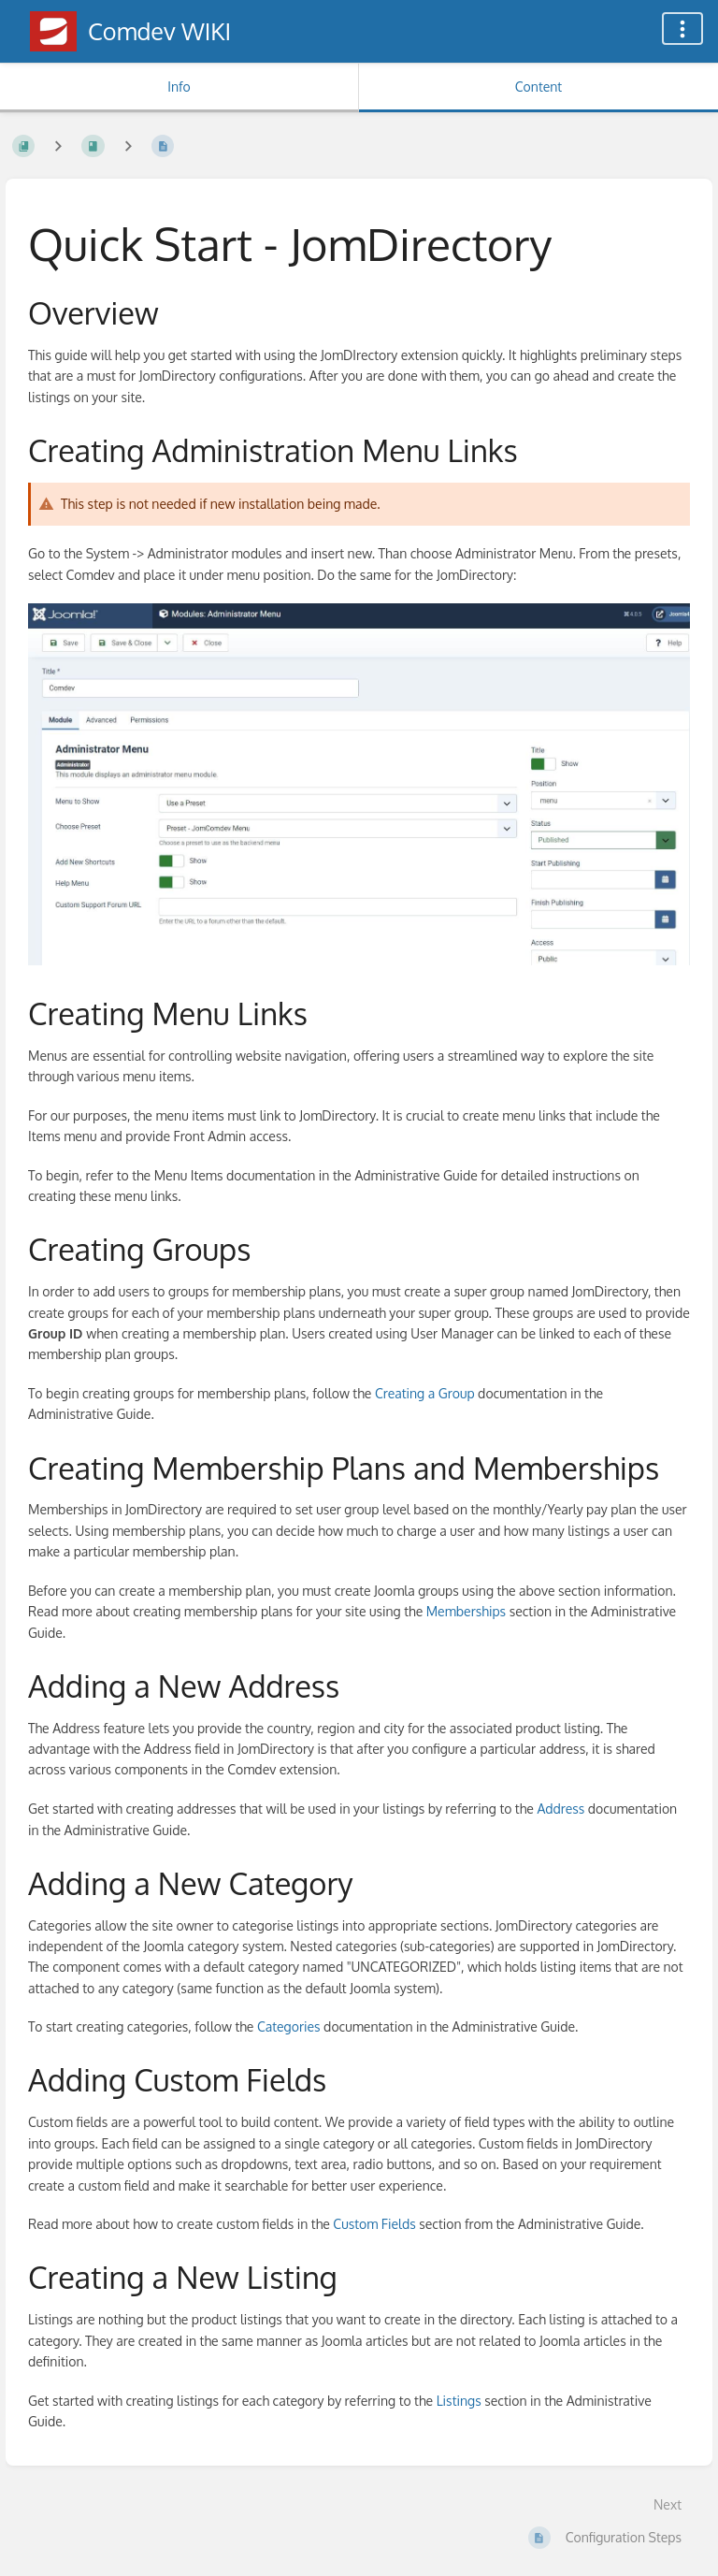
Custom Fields (374, 2224)
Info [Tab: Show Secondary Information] (179, 86)
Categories (289, 2026)
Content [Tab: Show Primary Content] (538, 86)
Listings (459, 2401)
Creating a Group (425, 1393)
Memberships (466, 1611)
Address (560, 1808)
